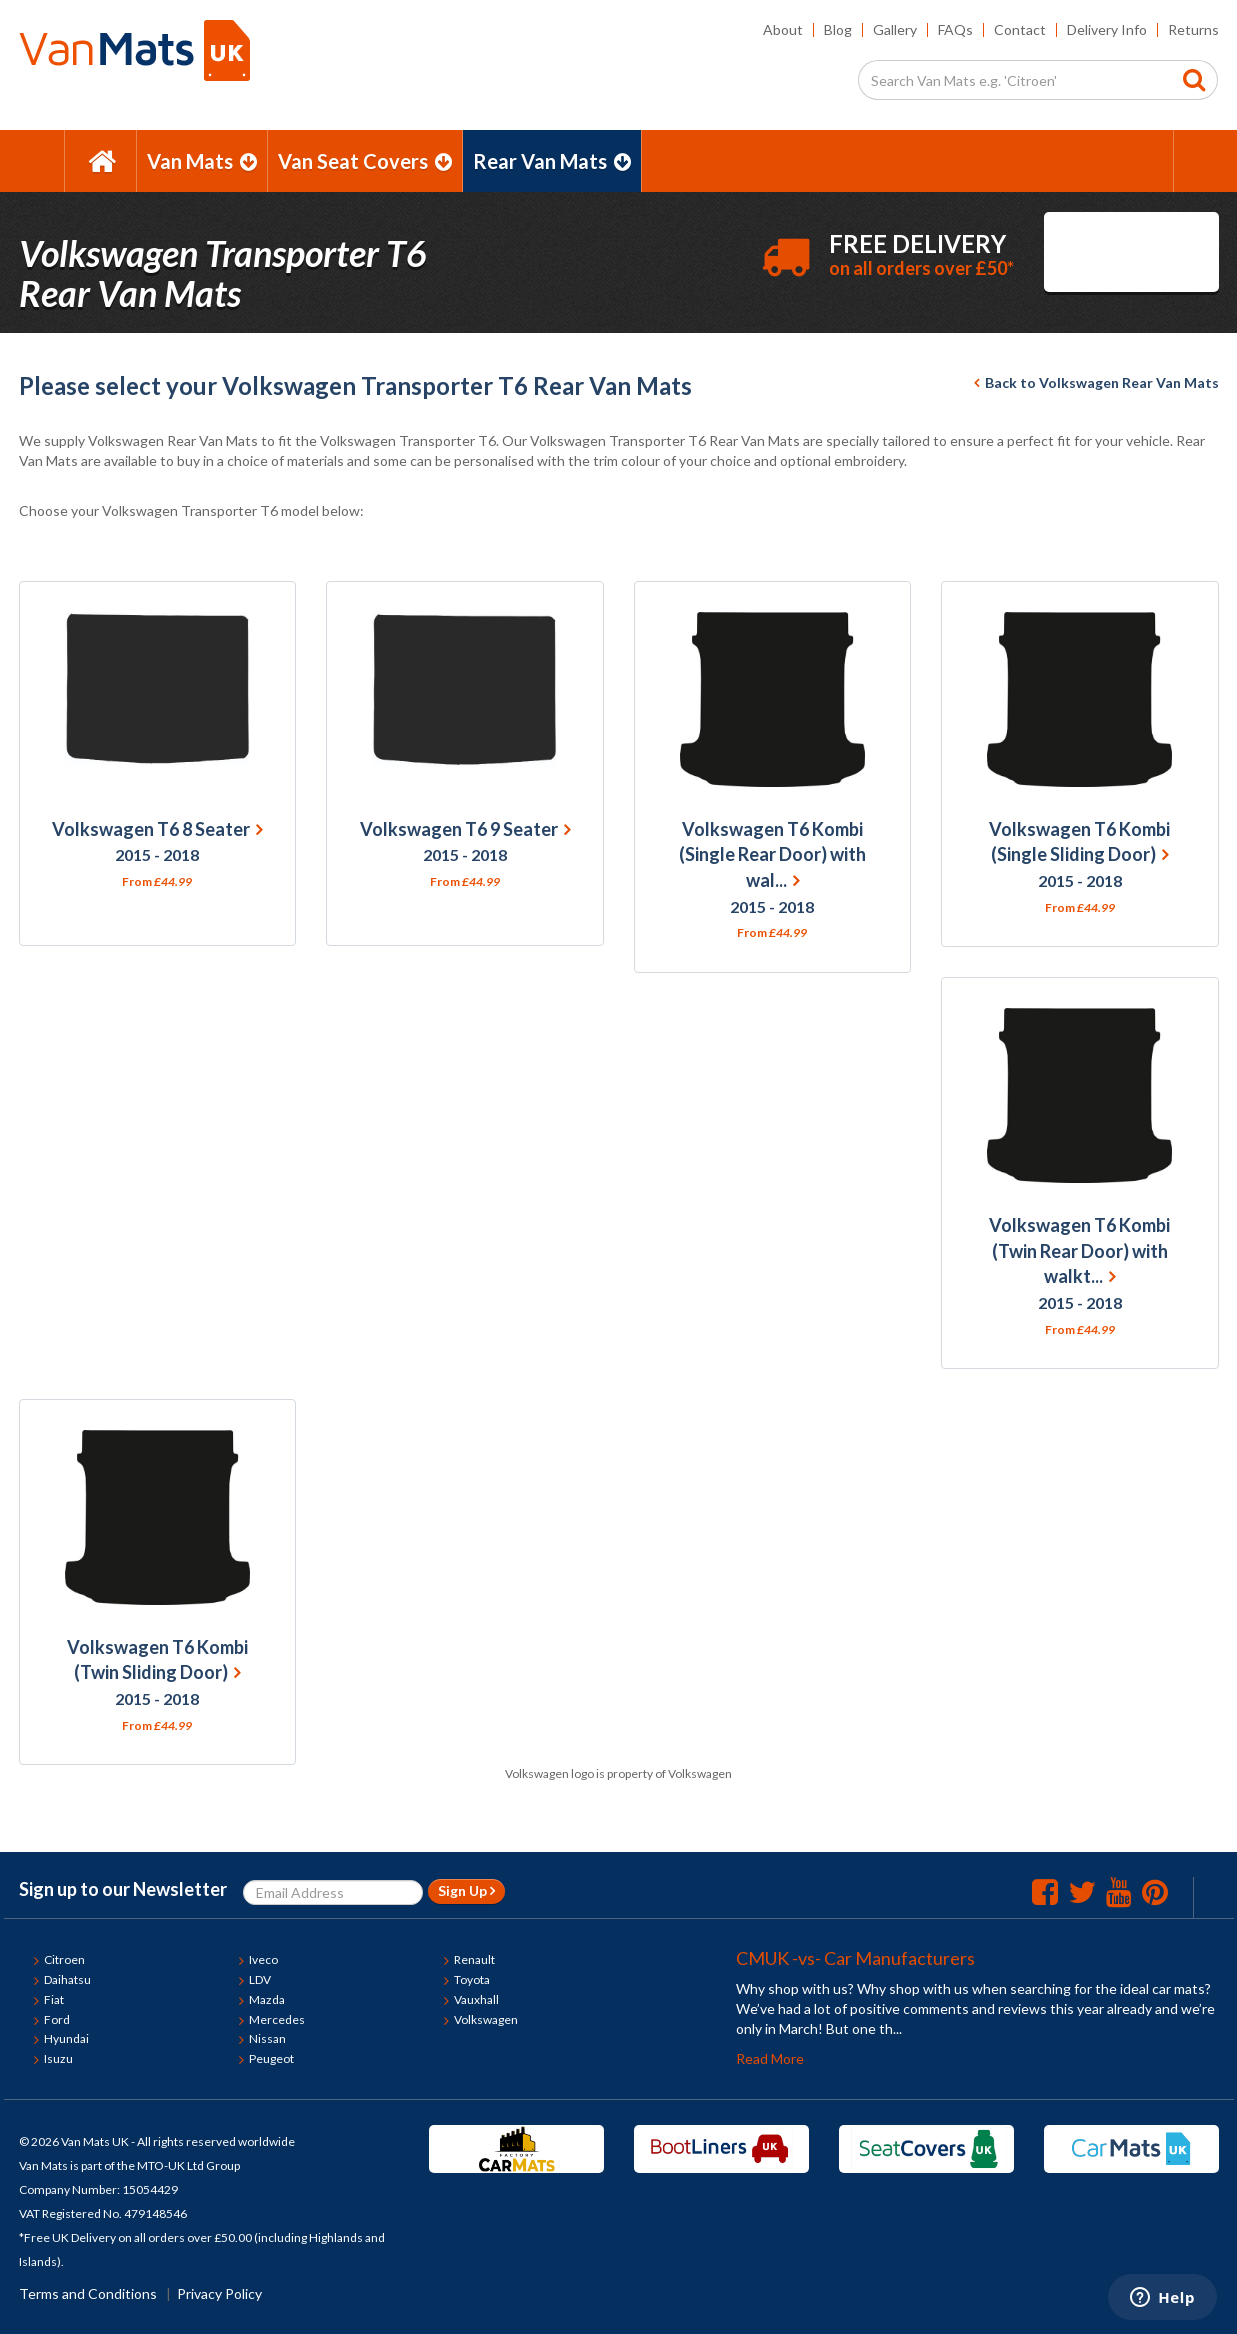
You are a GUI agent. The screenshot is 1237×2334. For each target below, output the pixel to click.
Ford (57, 2019)
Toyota (472, 1979)
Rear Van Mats (552, 161)
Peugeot (271, 2058)
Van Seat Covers (365, 161)
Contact (1020, 29)
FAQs (955, 29)
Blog (838, 29)
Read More (770, 2058)
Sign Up (466, 1890)
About (783, 29)
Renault (474, 1959)
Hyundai (66, 2038)
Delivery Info (1107, 29)
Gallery (895, 29)
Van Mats (202, 161)
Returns (1193, 29)
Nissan (267, 2038)
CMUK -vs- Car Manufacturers (855, 1958)
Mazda (267, 1999)
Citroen (64, 1959)
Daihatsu (67, 1979)
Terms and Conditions (88, 2293)
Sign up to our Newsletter (123, 1889)
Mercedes (277, 2019)
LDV (260, 1979)
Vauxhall (476, 1999)
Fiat (54, 1999)
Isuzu (58, 2058)
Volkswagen (486, 2019)
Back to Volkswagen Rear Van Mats (1096, 382)
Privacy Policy (219, 2293)
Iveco (263, 1959)
